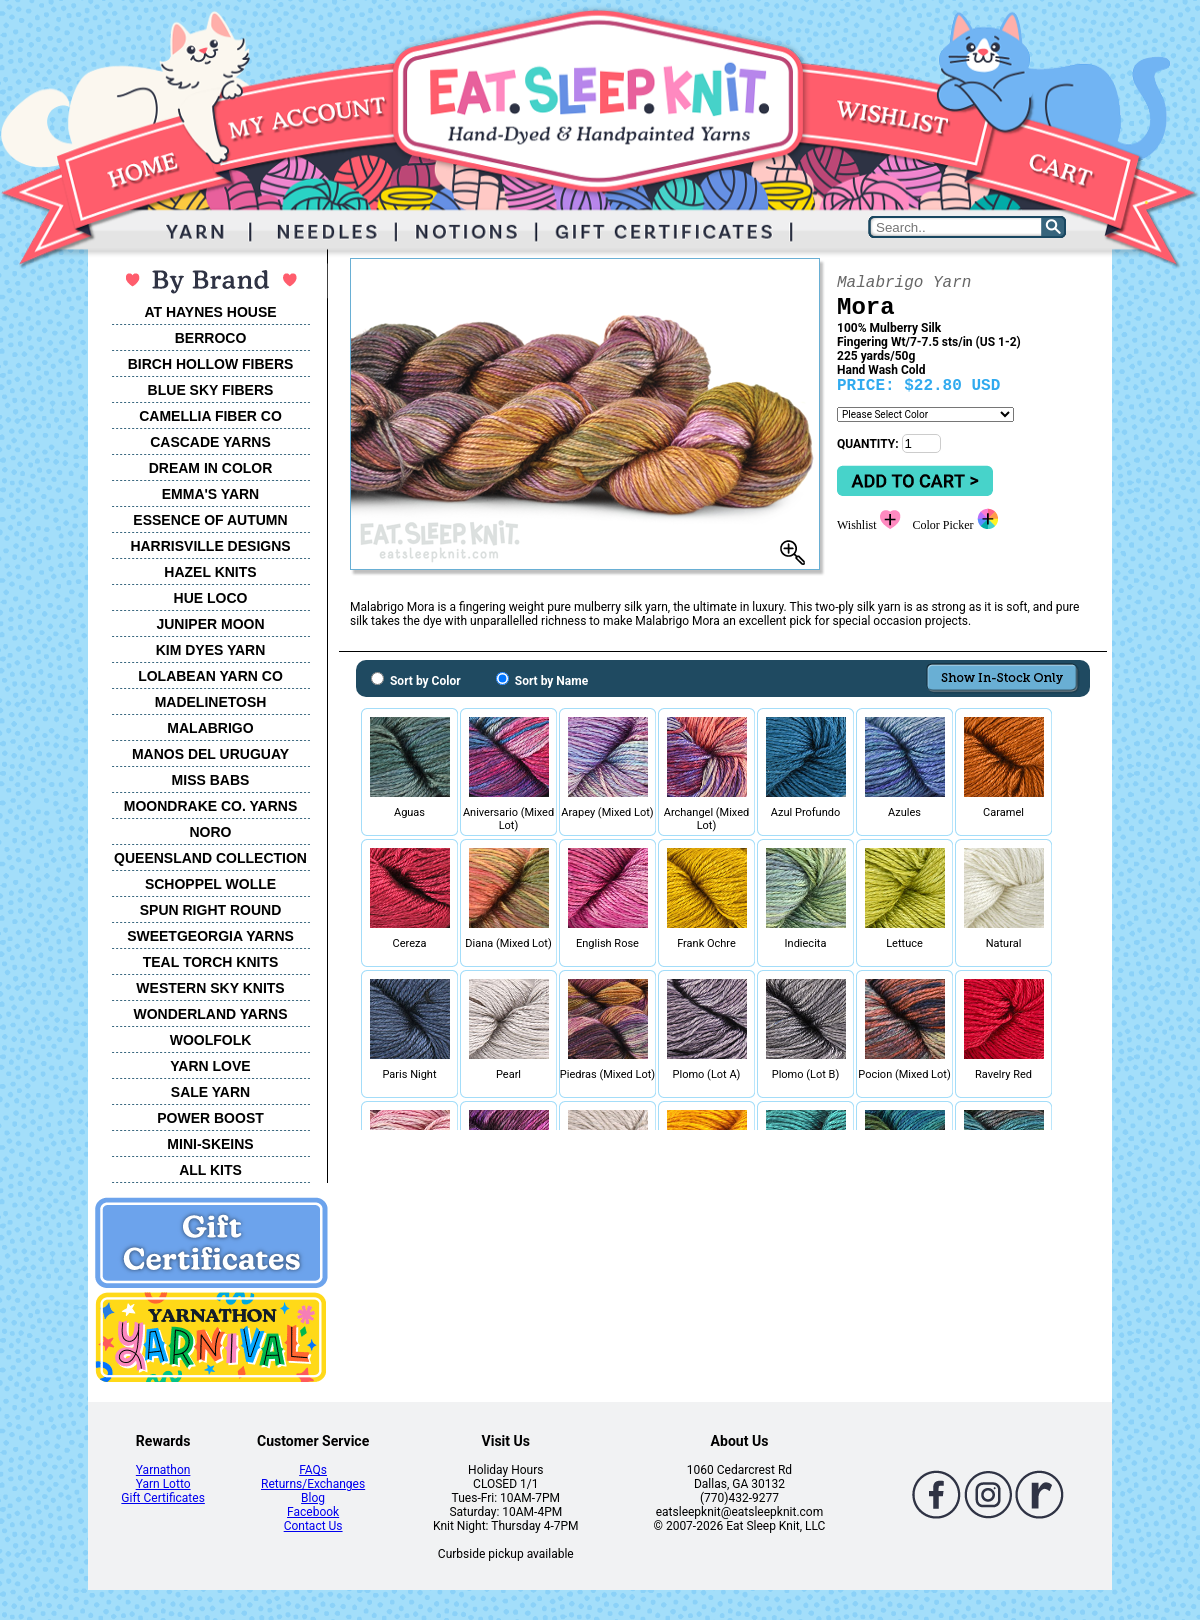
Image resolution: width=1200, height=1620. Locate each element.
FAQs (313, 1470)
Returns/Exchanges (313, 1484)
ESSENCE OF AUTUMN (210, 520)
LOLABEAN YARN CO (210, 676)
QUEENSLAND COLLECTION (210, 858)
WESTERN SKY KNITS (210, 988)
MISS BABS (211, 780)
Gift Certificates (162, 1498)
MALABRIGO (210, 728)
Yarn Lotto (163, 1484)
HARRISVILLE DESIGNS (210, 546)
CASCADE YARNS (210, 442)
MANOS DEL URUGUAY (210, 754)
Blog (313, 1498)
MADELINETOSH (211, 702)
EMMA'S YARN (210, 494)
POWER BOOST (210, 1118)
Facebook (313, 1512)
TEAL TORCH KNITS (211, 962)
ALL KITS (210, 1170)
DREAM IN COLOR (211, 468)
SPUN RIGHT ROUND (211, 910)
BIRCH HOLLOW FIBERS (211, 364)
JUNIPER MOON (210, 624)
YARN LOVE (210, 1066)
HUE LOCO (211, 598)
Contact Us (313, 1526)
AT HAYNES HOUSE (210, 312)
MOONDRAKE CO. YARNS (210, 806)
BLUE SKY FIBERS (211, 390)
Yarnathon (163, 1470)
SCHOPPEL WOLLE (210, 884)
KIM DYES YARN (211, 650)
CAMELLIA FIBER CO (210, 416)
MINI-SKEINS (210, 1144)
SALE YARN (210, 1092)
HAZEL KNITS (210, 572)
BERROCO (211, 338)
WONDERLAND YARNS (210, 1014)
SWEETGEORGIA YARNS (210, 936)
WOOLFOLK (211, 1040)
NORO (211, 832)
